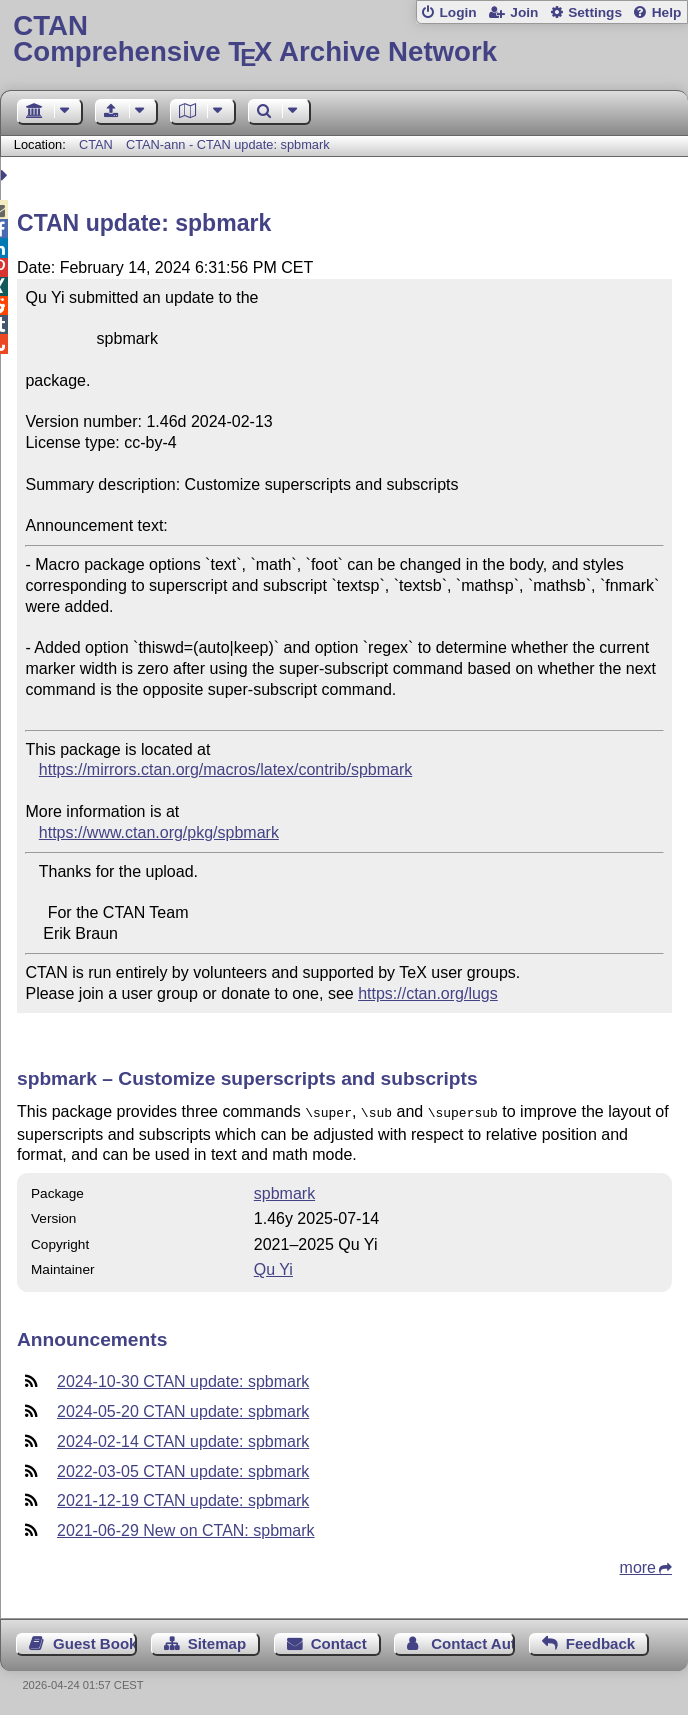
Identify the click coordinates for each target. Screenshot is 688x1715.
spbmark (284, 1191)
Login (457, 12)
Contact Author (473, 1641)
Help (667, 12)
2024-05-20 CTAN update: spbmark (183, 1409)
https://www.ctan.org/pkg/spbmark (159, 832)
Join (524, 12)
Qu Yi (273, 1267)
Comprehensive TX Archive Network (343, 39)
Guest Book (95, 1641)
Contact (339, 1641)
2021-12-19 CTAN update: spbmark (183, 1498)
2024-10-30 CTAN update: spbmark (183, 1379)
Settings (595, 12)
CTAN (96, 144)
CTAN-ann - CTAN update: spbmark (228, 144)
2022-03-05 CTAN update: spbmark (183, 1469)
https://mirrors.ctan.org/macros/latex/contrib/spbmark (225, 769)
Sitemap (217, 1641)
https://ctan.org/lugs (428, 993)
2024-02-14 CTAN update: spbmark (183, 1439)
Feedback (600, 1641)
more (638, 1565)
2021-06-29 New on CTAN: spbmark (186, 1528)
